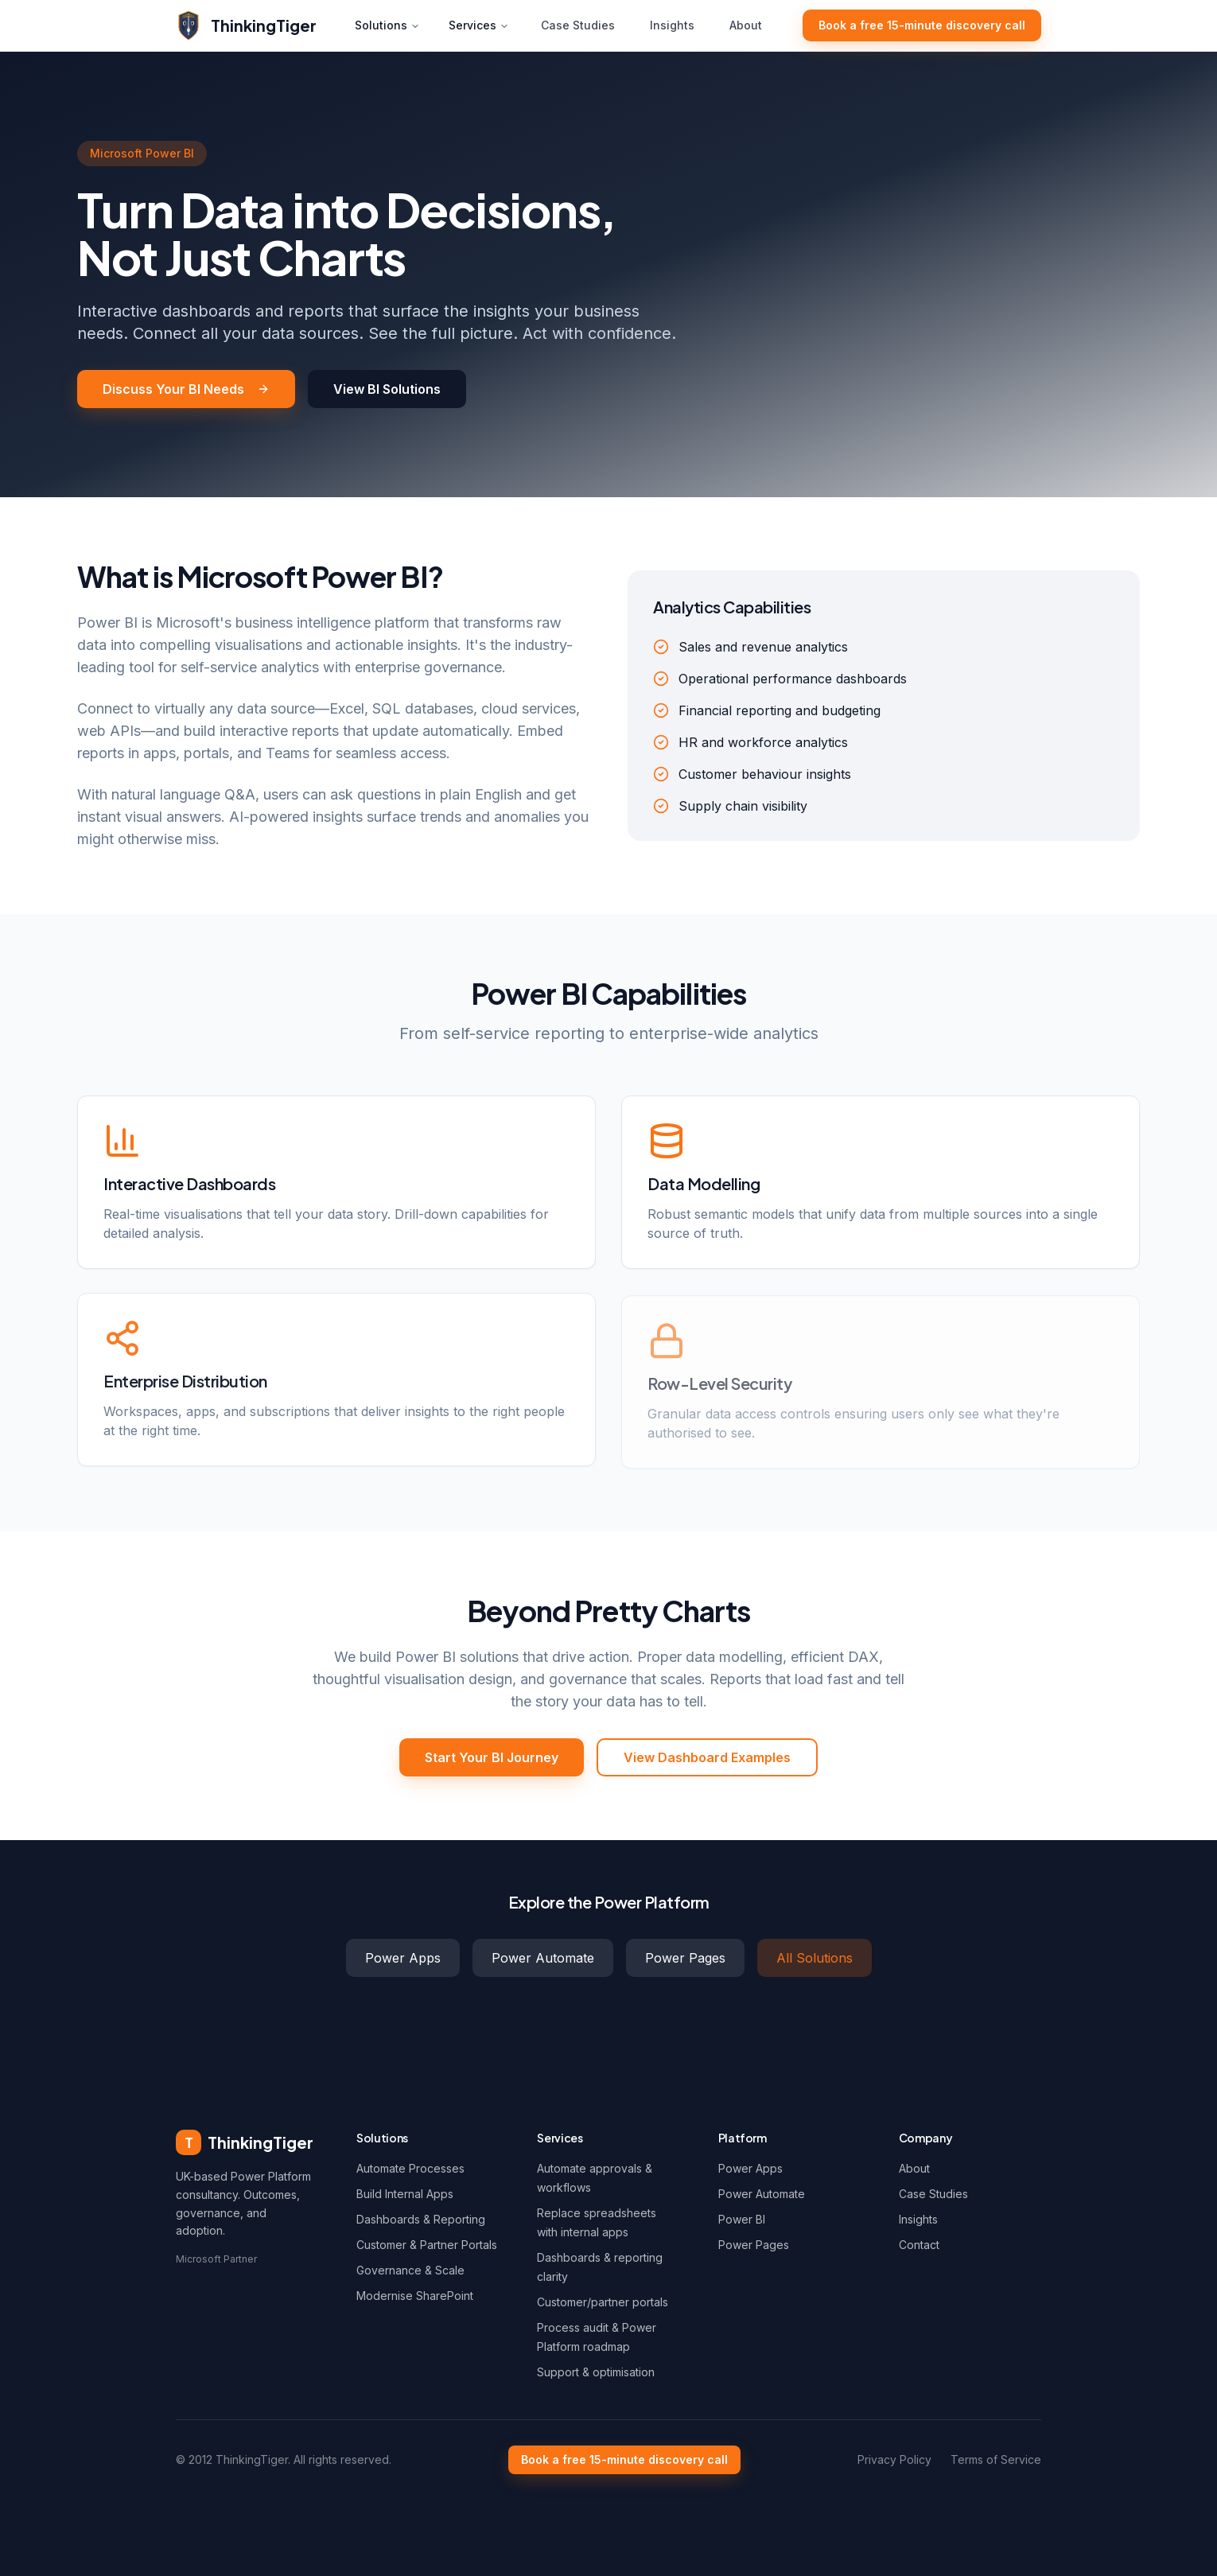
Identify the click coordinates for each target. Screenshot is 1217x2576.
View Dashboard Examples (707, 1757)
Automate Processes (410, 2168)
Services (479, 25)
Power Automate (543, 1958)
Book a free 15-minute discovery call (921, 25)
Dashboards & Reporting (420, 2219)
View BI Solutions (387, 389)
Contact (919, 2244)
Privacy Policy (894, 2459)
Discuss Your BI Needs (186, 389)
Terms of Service (996, 2459)
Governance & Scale (410, 2270)
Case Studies (578, 25)
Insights (672, 25)
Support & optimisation (596, 2372)
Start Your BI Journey (491, 1757)
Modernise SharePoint (414, 2295)
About (745, 25)
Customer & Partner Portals (426, 2244)
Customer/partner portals (602, 2302)
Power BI (741, 2219)
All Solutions (814, 1958)
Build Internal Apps (404, 2193)
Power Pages (685, 1958)
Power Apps (403, 1958)
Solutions (387, 25)
